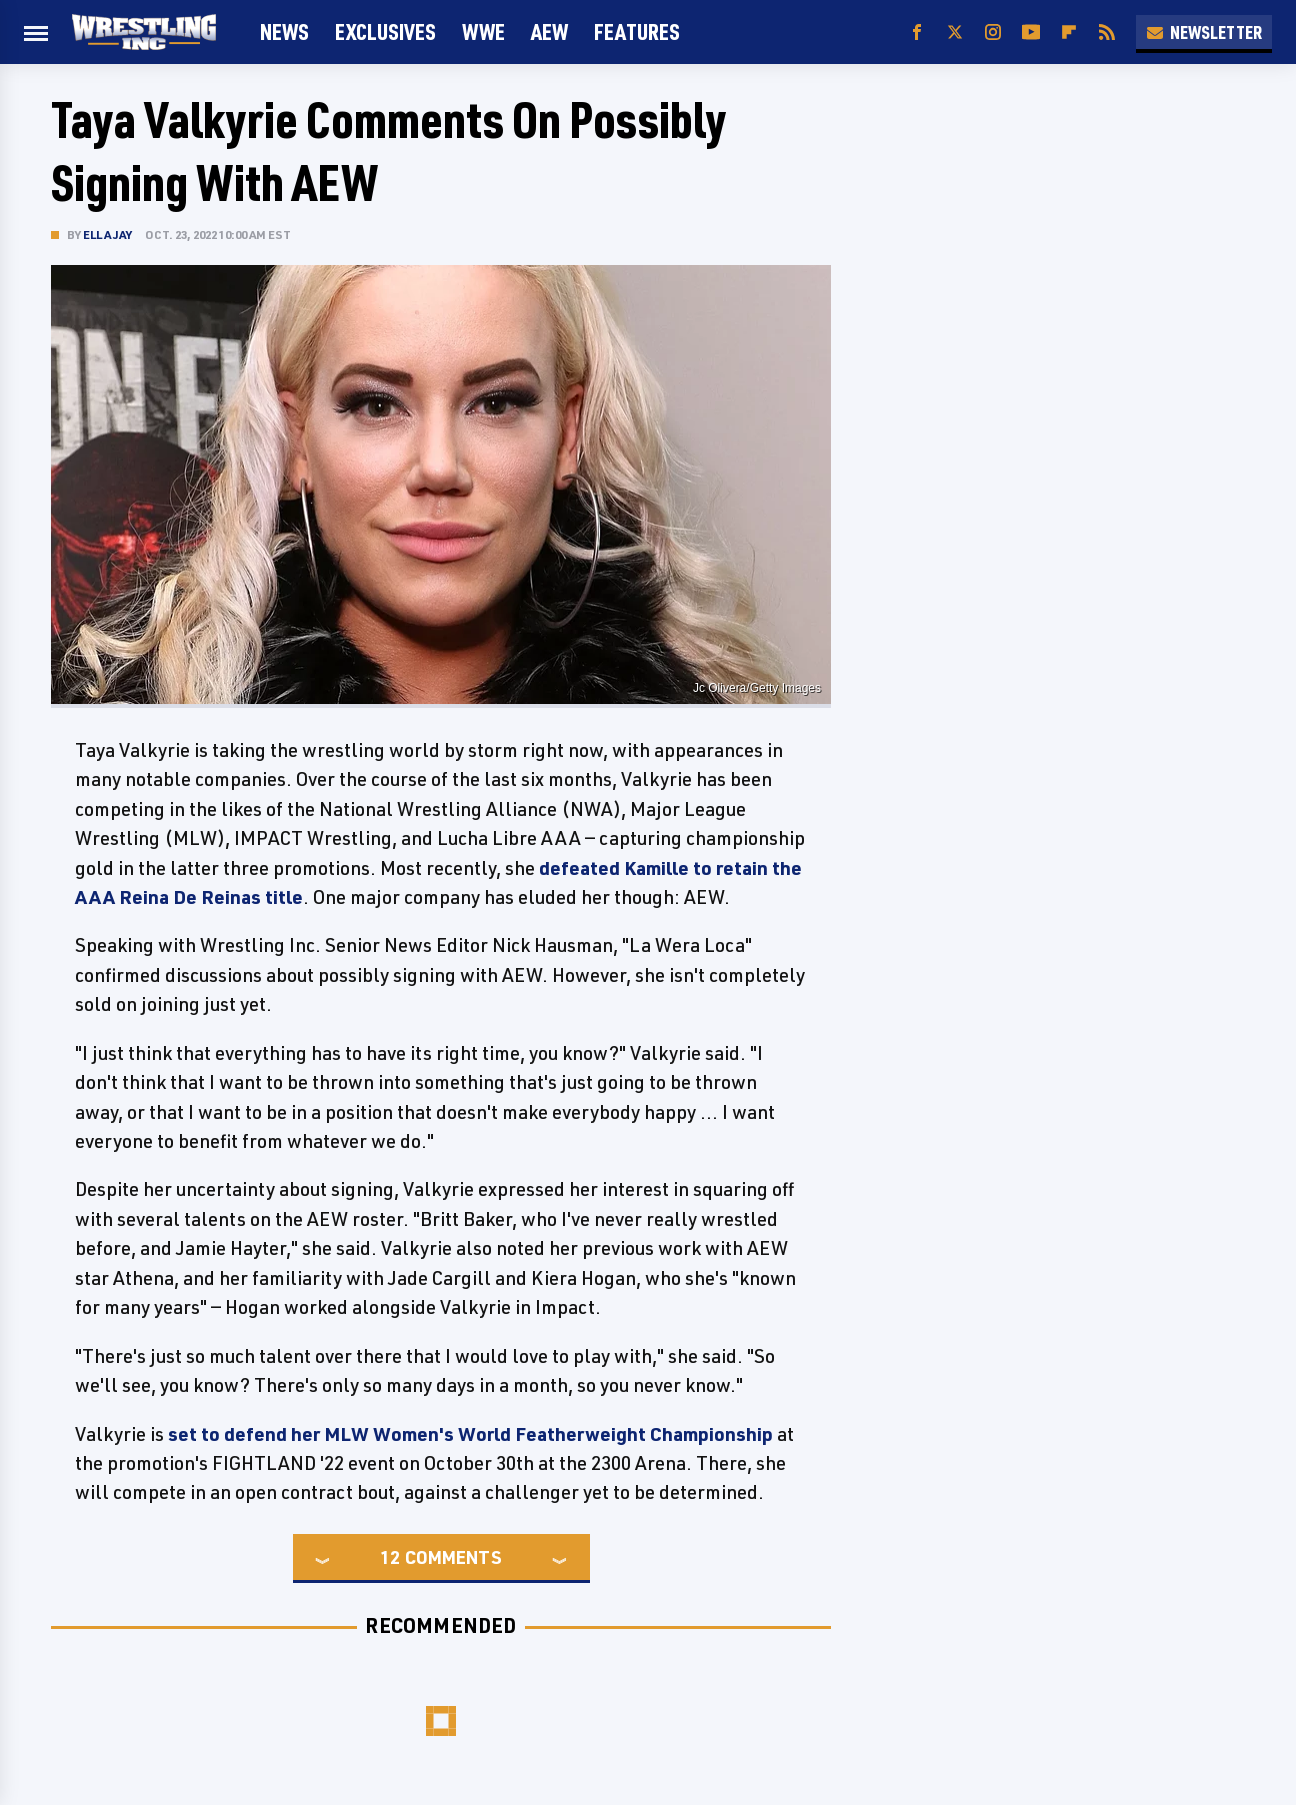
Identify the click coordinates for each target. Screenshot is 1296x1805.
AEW (549, 31)
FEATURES (637, 31)
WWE (483, 31)
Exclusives (385, 31)
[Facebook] (917, 32)
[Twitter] (955, 32)
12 (390, 1557)
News (284, 31)
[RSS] (1107, 32)
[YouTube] (1031, 32)
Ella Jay (108, 234)
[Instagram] (993, 32)
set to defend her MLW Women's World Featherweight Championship (470, 1434)
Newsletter (1204, 32)
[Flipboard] (1069, 32)
